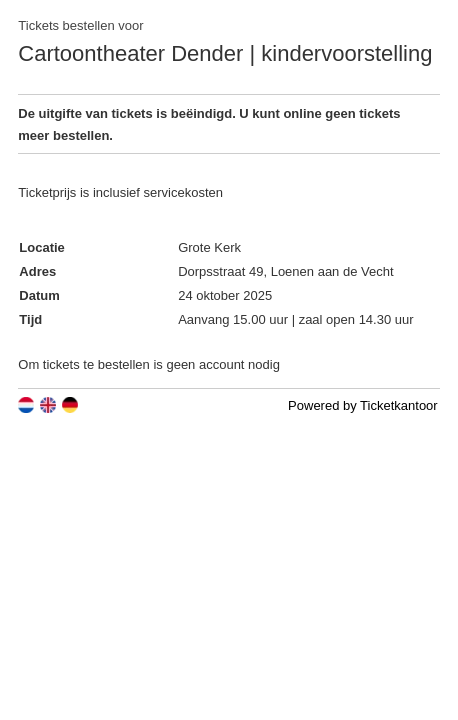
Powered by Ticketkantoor (363, 405)
